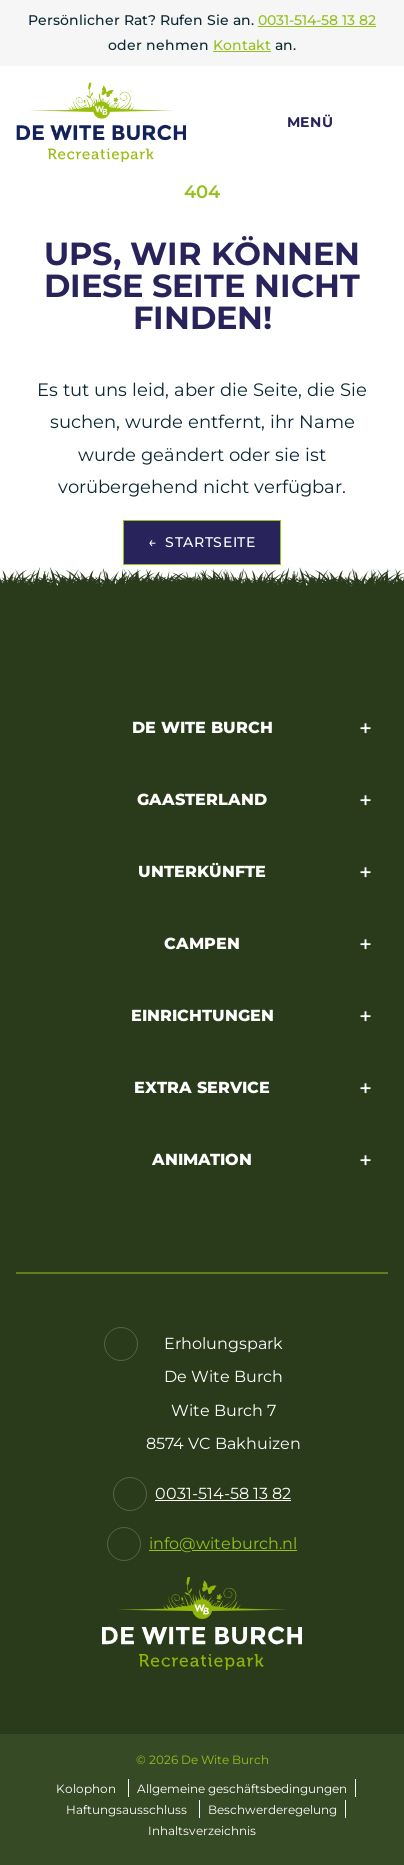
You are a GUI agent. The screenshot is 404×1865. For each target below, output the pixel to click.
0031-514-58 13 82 (317, 20)
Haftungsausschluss (126, 1809)
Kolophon (86, 1788)
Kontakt (242, 45)
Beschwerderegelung (272, 1809)
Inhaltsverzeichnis (202, 1830)
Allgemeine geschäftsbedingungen (242, 1788)
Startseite (202, 542)
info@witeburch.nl (223, 1543)
